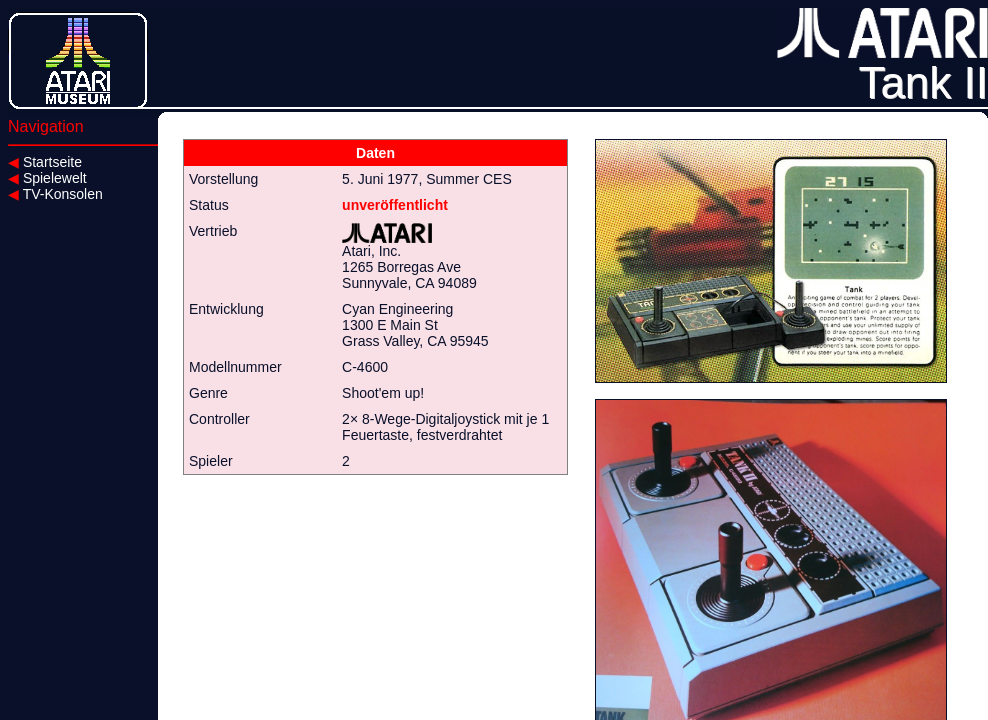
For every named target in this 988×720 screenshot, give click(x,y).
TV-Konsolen (55, 194)
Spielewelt (47, 178)
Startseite (45, 162)
